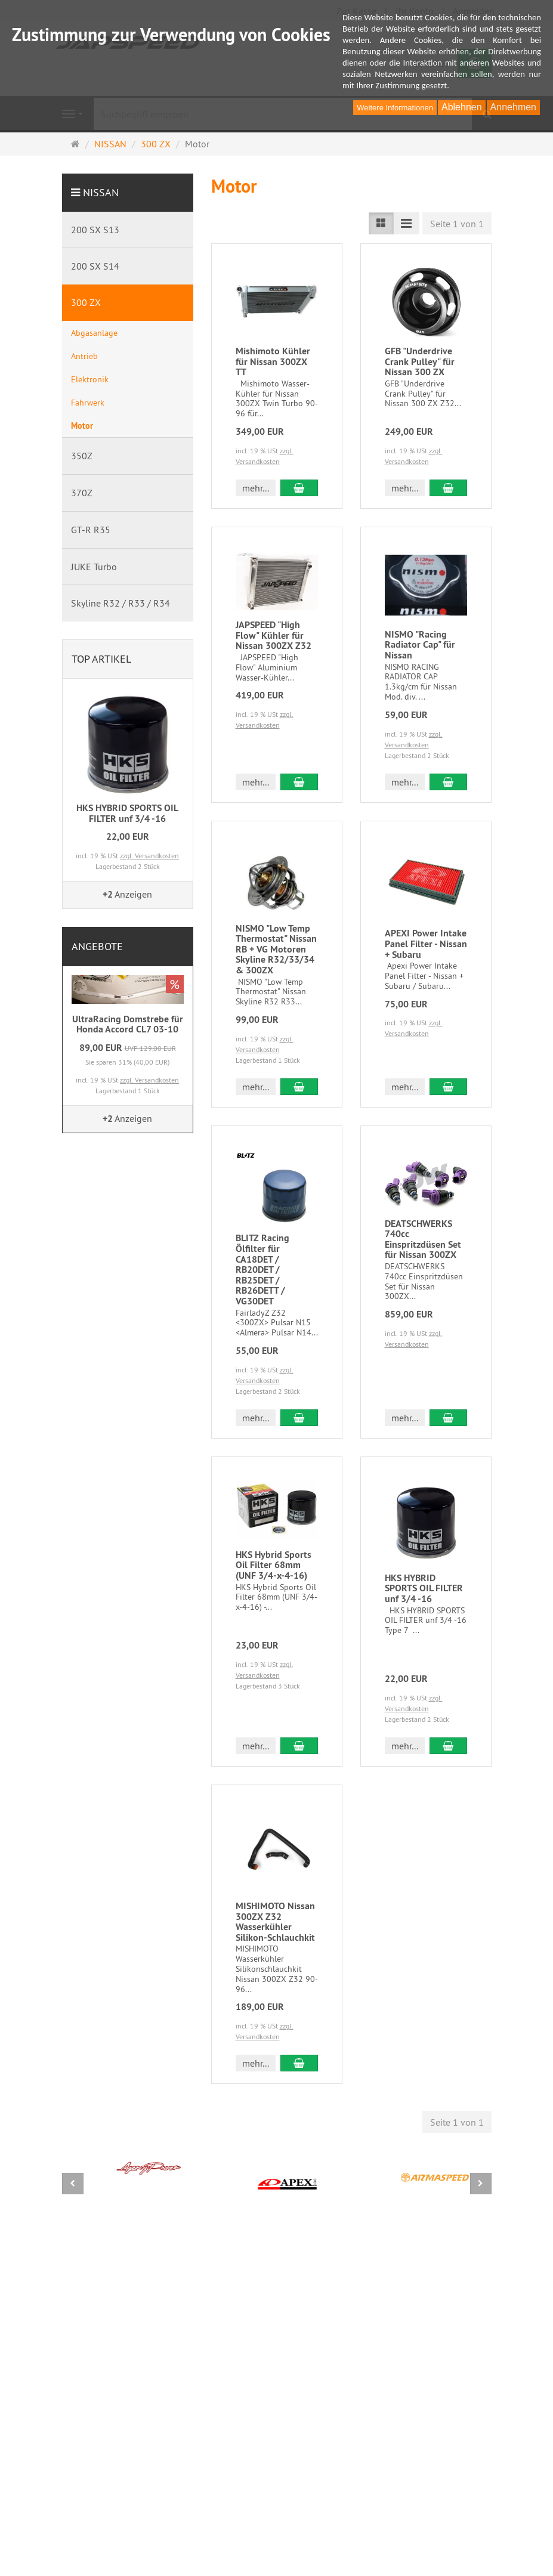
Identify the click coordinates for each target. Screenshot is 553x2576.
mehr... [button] (255, 488)
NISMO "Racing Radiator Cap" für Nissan (420, 644)
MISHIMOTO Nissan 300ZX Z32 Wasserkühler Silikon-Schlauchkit (275, 1922)
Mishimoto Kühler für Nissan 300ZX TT (273, 361)
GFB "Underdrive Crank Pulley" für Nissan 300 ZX (420, 361)
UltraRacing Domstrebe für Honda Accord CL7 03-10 (127, 1024)
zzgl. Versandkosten (149, 855)
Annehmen (513, 107)
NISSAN (101, 192)
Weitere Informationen (395, 107)
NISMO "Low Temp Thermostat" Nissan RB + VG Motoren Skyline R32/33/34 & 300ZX (276, 949)
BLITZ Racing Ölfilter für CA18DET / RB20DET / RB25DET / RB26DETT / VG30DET (262, 1269)
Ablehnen (461, 107)
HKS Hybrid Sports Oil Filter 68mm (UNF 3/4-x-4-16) (273, 1565)
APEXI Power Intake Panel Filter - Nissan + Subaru (426, 943)
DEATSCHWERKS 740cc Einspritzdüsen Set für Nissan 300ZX (423, 1239)
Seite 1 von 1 (457, 224)
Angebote (97, 946)
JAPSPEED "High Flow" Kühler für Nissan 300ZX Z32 (273, 635)
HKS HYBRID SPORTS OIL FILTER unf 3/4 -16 (424, 1588)
